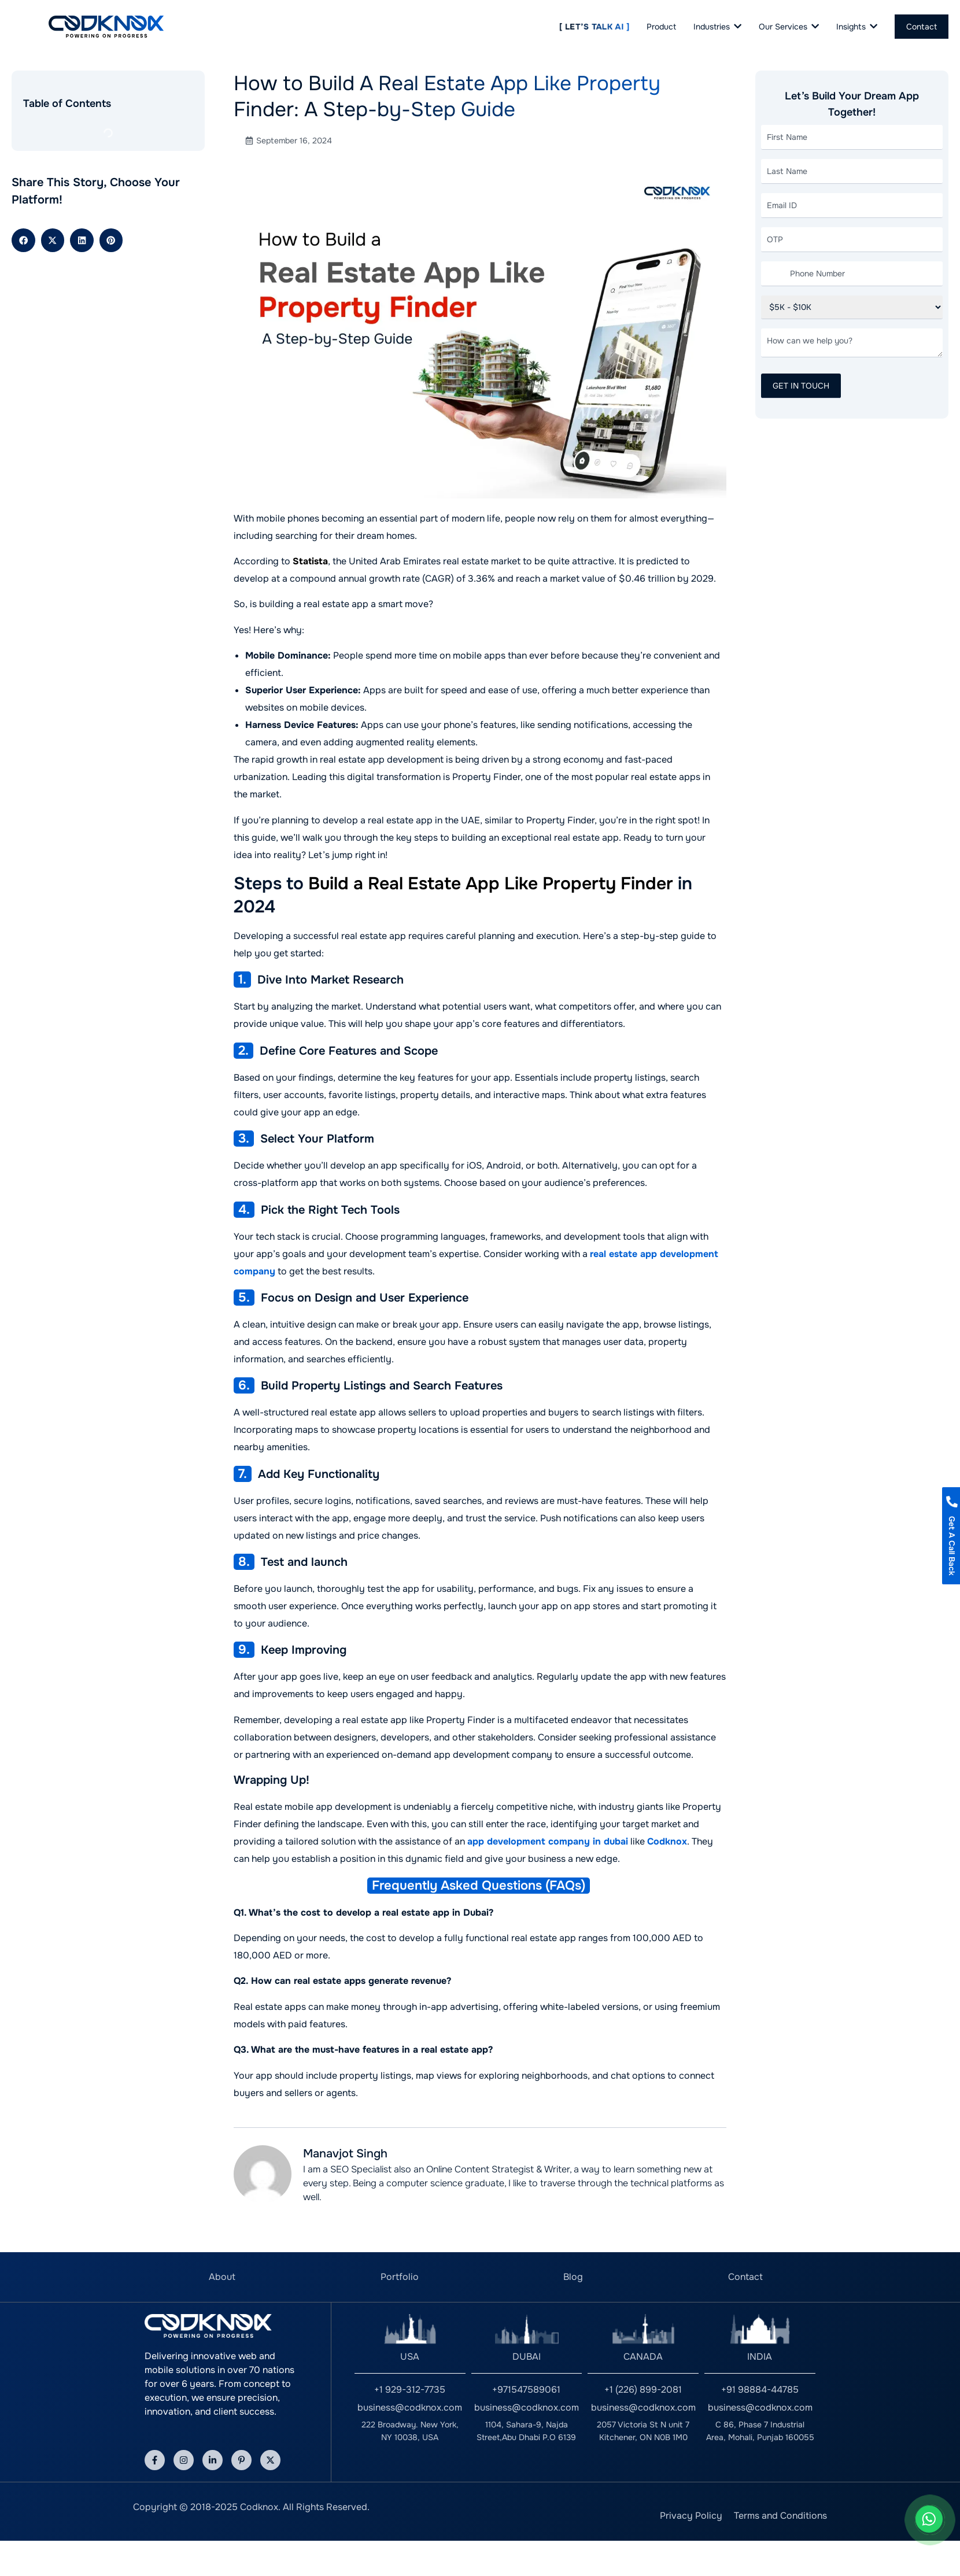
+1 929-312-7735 (409, 2389)
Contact (745, 2277)
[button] (23, 240)
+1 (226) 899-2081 (643, 2389)
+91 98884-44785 (760, 2389)
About (222, 2277)
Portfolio (400, 2277)
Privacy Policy (691, 2516)
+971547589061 (526, 2389)
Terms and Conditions (780, 2516)
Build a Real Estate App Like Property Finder (490, 884)
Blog (573, 2277)
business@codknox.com (409, 2407)
